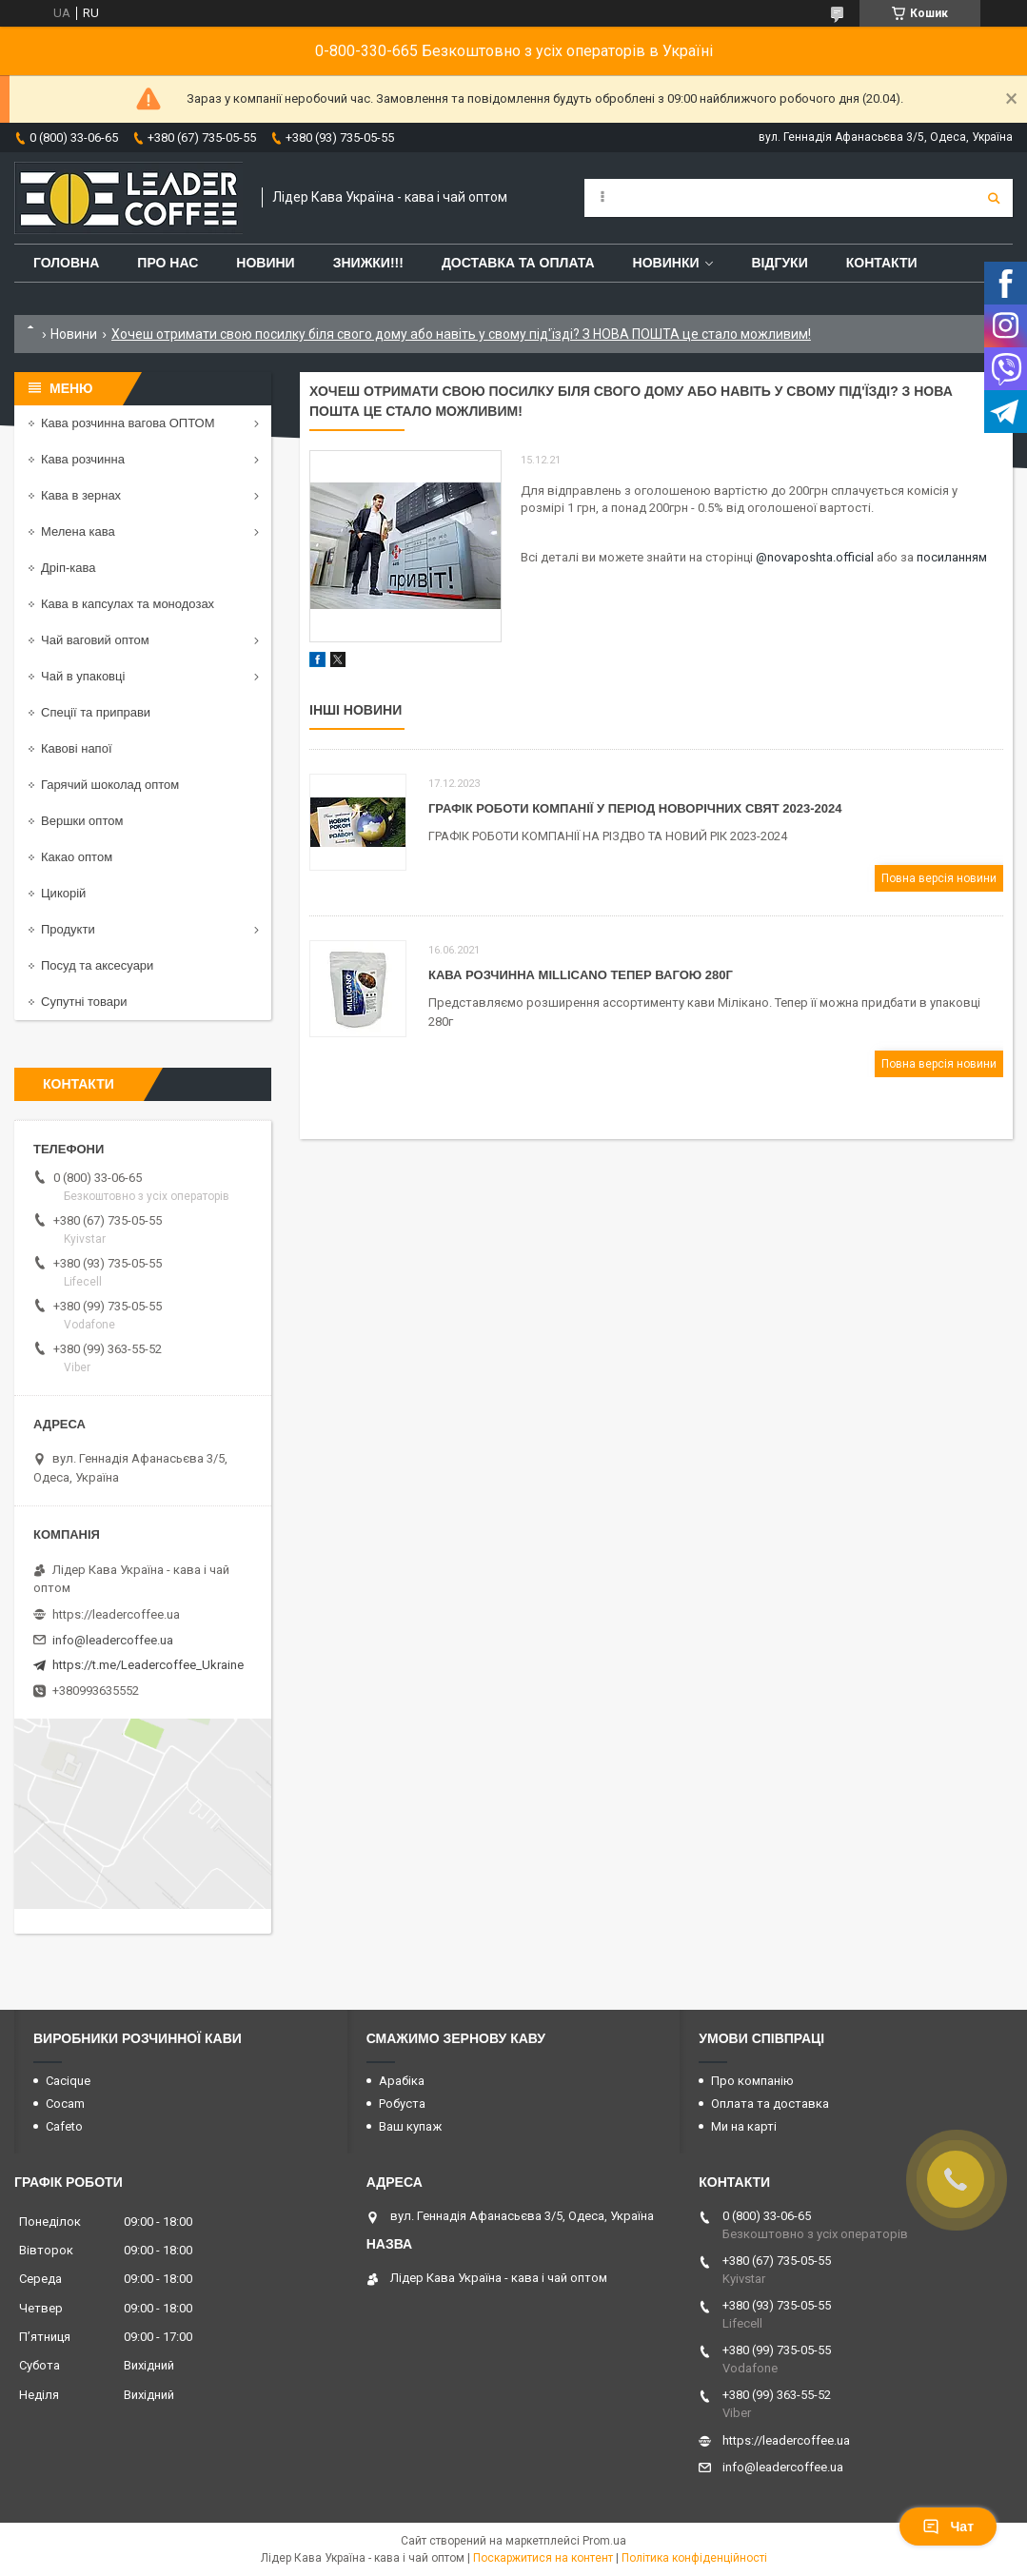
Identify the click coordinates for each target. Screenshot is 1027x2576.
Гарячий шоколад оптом (110, 784)
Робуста (402, 2103)
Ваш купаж (410, 2126)
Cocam (65, 2103)
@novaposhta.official (816, 557)
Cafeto (64, 2126)
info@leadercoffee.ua (112, 1640)
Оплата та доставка (770, 2103)
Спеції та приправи (95, 712)
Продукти (68, 929)
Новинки (666, 262)
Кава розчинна (83, 459)
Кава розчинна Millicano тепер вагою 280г (580, 975)
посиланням (952, 557)
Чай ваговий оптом (95, 640)
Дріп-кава (68, 567)
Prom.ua (604, 2540)
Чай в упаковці (83, 676)
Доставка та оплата (518, 262)
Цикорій (63, 893)
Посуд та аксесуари (97, 965)
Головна (66, 262)
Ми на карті (744, 2126)
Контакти (882, 262)
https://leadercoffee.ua (116, 1614)
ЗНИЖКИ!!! (368, 262)
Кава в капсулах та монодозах (127, 604)
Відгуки (779, 262)
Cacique (68, 2081)
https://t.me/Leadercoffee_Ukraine (148, 1665)
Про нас (167, 262)
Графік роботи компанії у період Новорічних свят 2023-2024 (634, 808)
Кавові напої (76, 748)
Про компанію (752, 2081)
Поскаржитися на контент (543, 2558)
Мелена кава (78, 531)
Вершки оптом (82, 821)
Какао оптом (76, 857)
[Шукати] (994, 198)
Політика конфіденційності (694, 2558)
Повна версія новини (939, 878)
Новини (265, 262)
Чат (948, 2526)
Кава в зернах (81, 495)
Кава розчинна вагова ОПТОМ (128, 423)
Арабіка (402, 2081)
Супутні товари (84, 1001)
